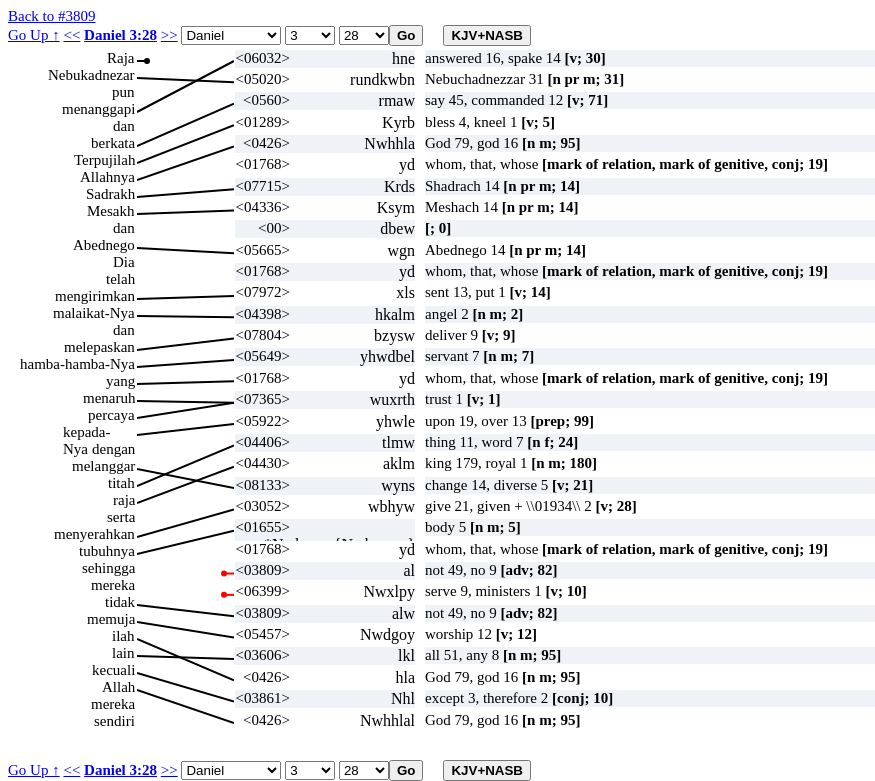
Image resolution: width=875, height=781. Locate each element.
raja (124, 500)
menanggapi (98, 109)
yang (120, 381)
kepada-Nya (86, 432)
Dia (124, 262)
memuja (111, 619)
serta (121, 517)
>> (169, 35)
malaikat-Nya (94, 313)
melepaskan (99, 347)
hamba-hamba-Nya (77, 364)
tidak (120, 602)
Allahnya (107, 177)
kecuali (113, 670)
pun (123, 92)
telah (120, 279)
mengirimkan (95, 296)
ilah (123, 636)
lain (123, 653)
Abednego (104, 245)
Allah (118, 687)
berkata (113, 143)
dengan (113, 449)
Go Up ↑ (34, 35)
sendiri (114, 721)
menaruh (109, 398)
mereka (113, 585)
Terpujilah (104, 160)
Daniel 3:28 (120, 35)
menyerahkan (94, 534)
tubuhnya (107, 551)
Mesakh (111, 211)
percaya (111, 415)
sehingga (108, 568)
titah (121, 483)
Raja (121, 58)
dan (124, 126)
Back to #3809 (52, 16)
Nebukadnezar (91, 75)
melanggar (103, 466)
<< (71, 35)
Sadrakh (110, 194)
